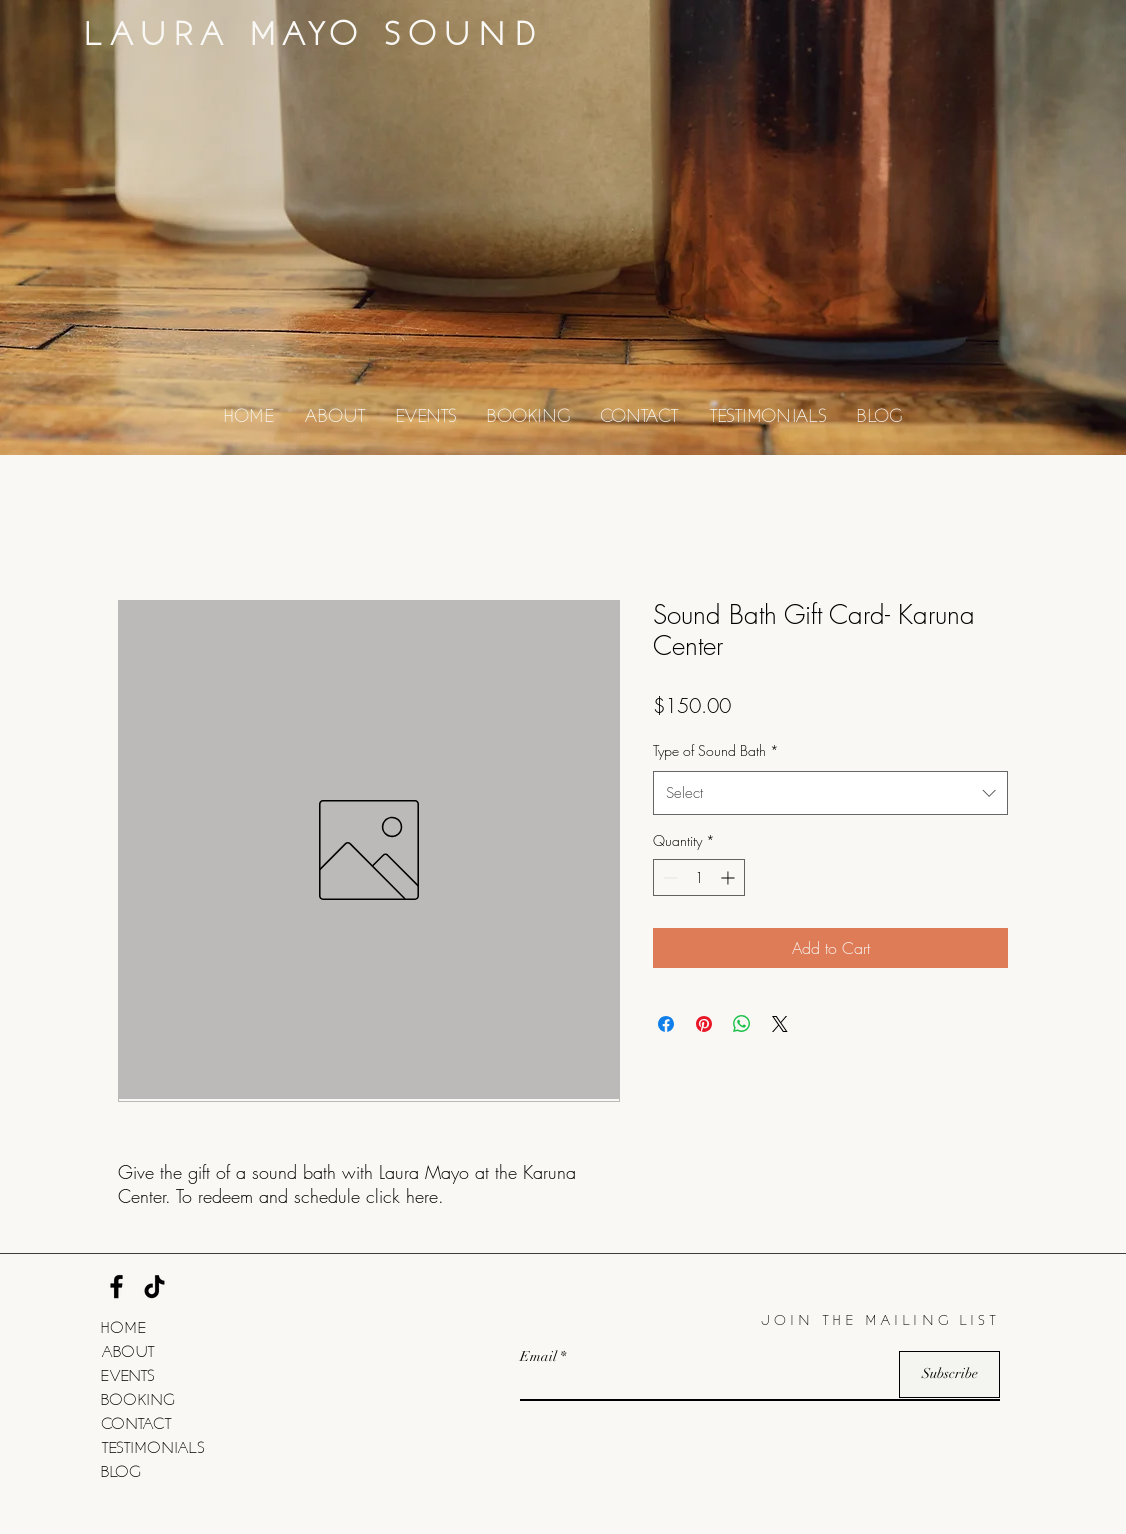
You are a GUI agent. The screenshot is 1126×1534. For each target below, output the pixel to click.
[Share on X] (780, 1024)
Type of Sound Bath (716, 750)
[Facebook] (116, 1286)
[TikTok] (154, 1286)
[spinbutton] (699, 877)
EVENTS (128, 1374)
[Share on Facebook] (666, 1024)
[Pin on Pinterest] (704, 1024)
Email (538, 1357)
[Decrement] (668, 877)
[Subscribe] (949, 1374)
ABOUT (128, 1350)
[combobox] (830, 793)
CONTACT (136, 1422)
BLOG (121, 1470)
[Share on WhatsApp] (742, 1024)
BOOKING (138, 1398)
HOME (123, 1326)
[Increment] (729, 877)
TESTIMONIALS (153, 1446)
